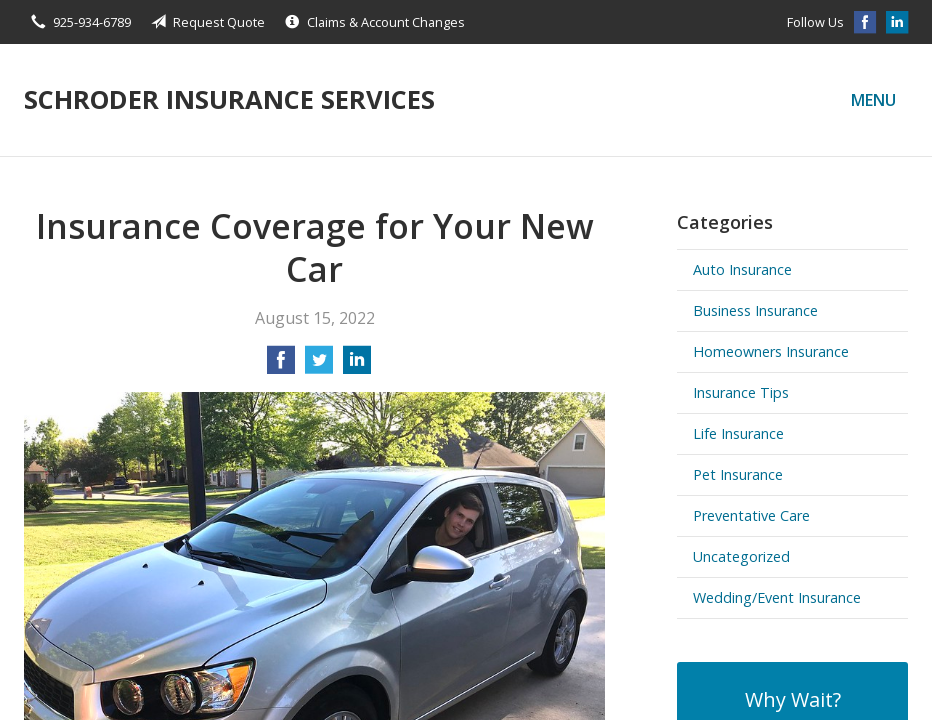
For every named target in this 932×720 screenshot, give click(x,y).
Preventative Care (751, 515)
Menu (873, 100)
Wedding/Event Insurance (777, 597)
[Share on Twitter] (319, 366)
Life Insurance (738, 433)
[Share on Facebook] (281, 366)
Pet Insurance (738, 474)
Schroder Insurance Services (229, 99)
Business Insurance (755, 310)
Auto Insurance (742, 269)
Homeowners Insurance (771, 351)
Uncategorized (741, 556)
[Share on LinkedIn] (357, 366)
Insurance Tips (741, 392)
